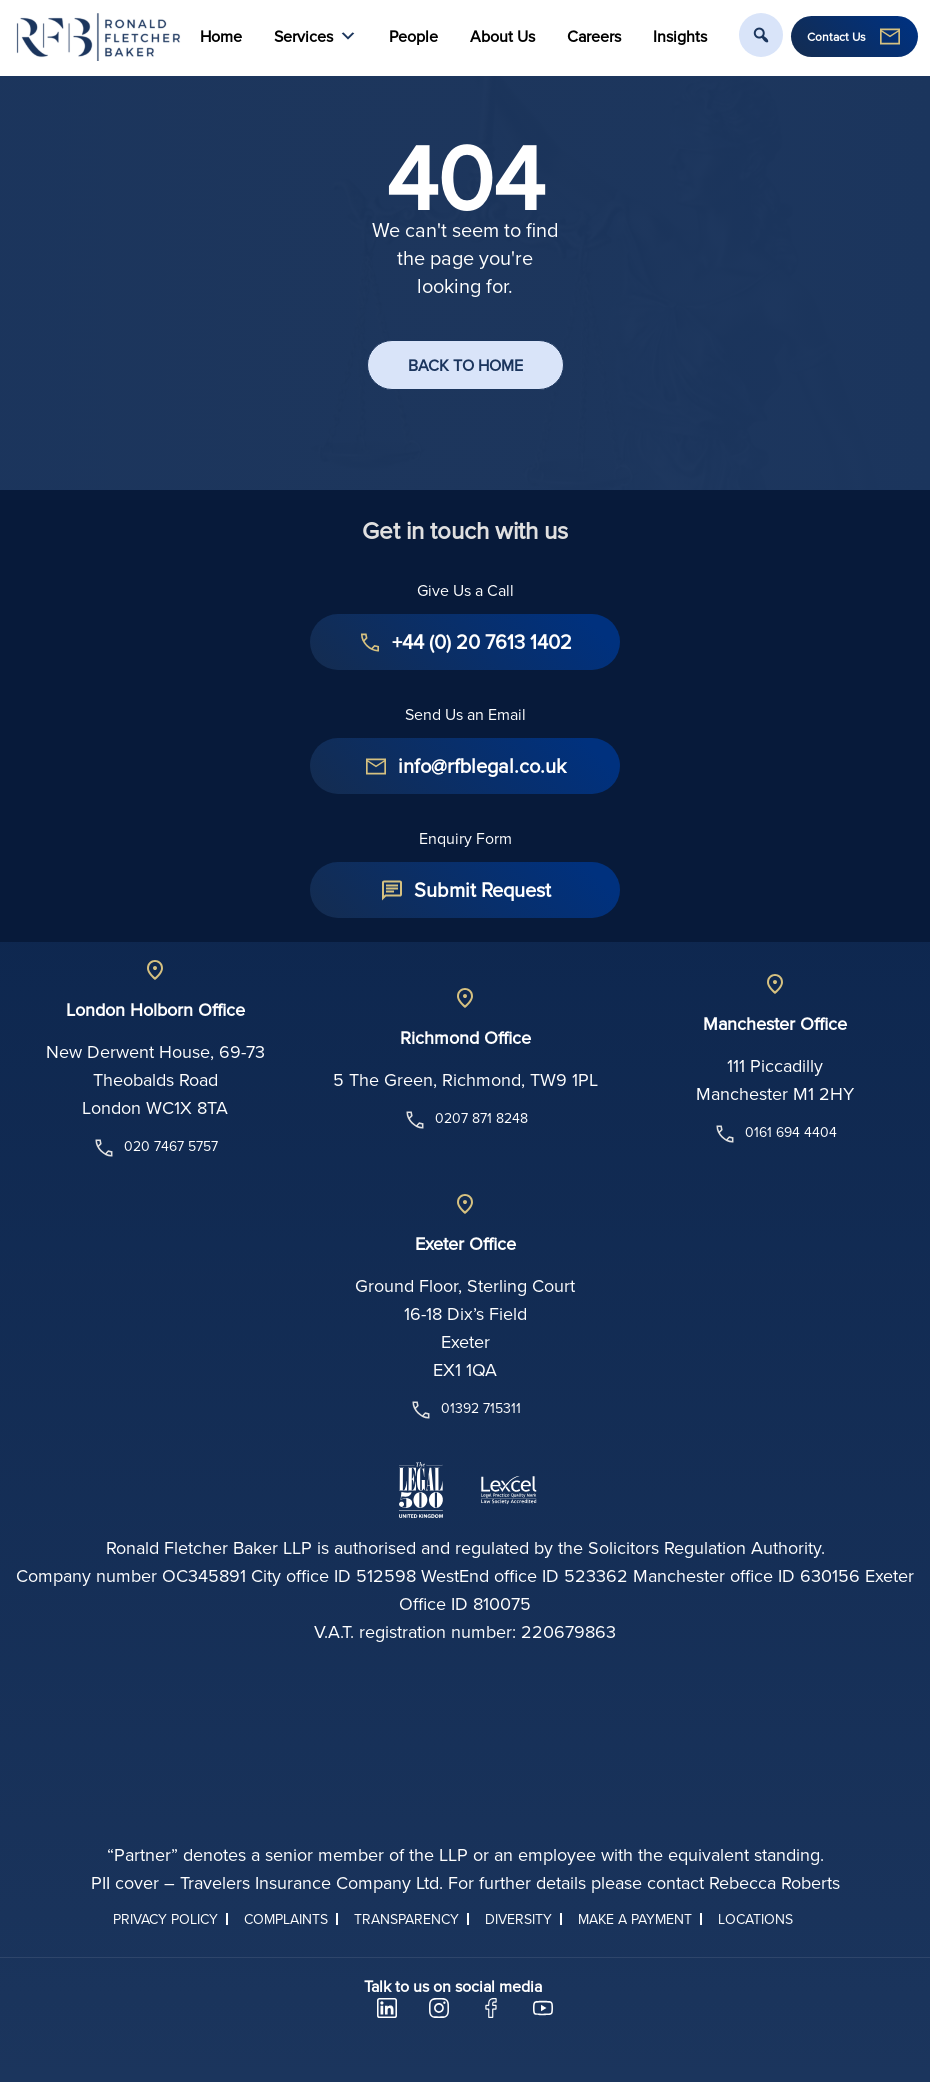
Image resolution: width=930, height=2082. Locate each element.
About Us (502, 36)
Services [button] (315, 36)
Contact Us (836, 37)
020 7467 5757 (155, 1148)
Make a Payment (635, 1919)
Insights (680, 36)
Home (221, 36)
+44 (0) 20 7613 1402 (482, 641)
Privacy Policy (165, 1919)
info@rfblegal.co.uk (482, 765)
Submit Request (482, 889)
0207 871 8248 (465, 1120)
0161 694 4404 (775, 1134)
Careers (594, 36)
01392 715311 (465, 1410)
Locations (755, 1919)
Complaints (286, 1919)
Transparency (406, 1919)
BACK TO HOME (465, 365)
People (413, 36)
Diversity (518, 1919)
